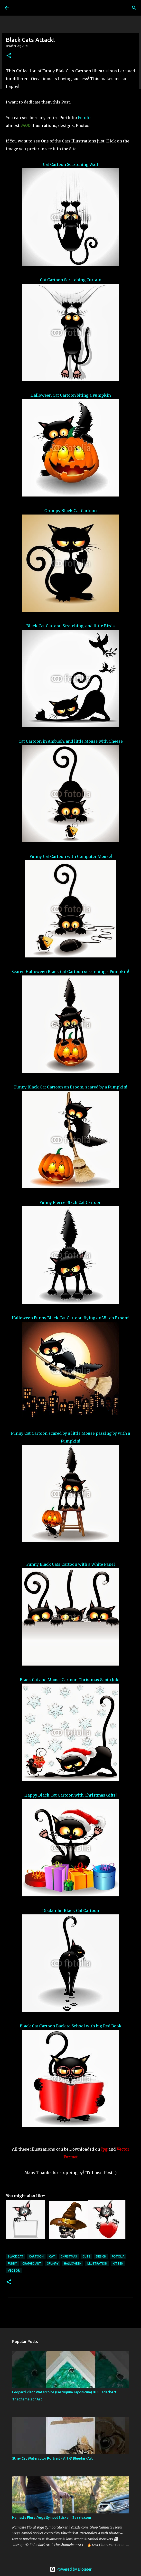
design (101, 2256)
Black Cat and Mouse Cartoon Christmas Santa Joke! (71, 1679)
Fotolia (85, 117)
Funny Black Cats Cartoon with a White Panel (70, 1564)
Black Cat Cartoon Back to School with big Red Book (71, 2025)
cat (52, 2256)
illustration (97, 2263)
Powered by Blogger (71, 2569)
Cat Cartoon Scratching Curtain (70, 279)
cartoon (36, 2256)
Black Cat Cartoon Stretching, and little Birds (70, 625)
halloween (72, 2263)
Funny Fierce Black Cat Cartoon (70, 1202)
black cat (15, 2256)
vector (14, 2270)
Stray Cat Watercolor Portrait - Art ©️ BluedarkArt (52, 2458)
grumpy (52, 2263)
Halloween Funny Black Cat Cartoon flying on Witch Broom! (70, 1317)
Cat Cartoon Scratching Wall (70, 164)
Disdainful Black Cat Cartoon (70, 1910)
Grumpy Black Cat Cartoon (70, 510)
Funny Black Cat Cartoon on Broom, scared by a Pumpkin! (70, 1087)
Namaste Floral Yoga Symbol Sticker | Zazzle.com (51, 2518)
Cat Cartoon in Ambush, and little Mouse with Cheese (71, 741)
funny (12, 2263)
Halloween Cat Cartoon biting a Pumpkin (70, 395)
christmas (69, 2256)
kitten (118, 2263)
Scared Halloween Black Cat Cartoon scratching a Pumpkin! (70, 971)
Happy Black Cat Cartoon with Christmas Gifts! (70, 1795)
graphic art (31, 2263)
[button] (9, 56)
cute (86, 2256)
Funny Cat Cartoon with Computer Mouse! (70, 856)
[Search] (134, 8)
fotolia (118, 2256)
